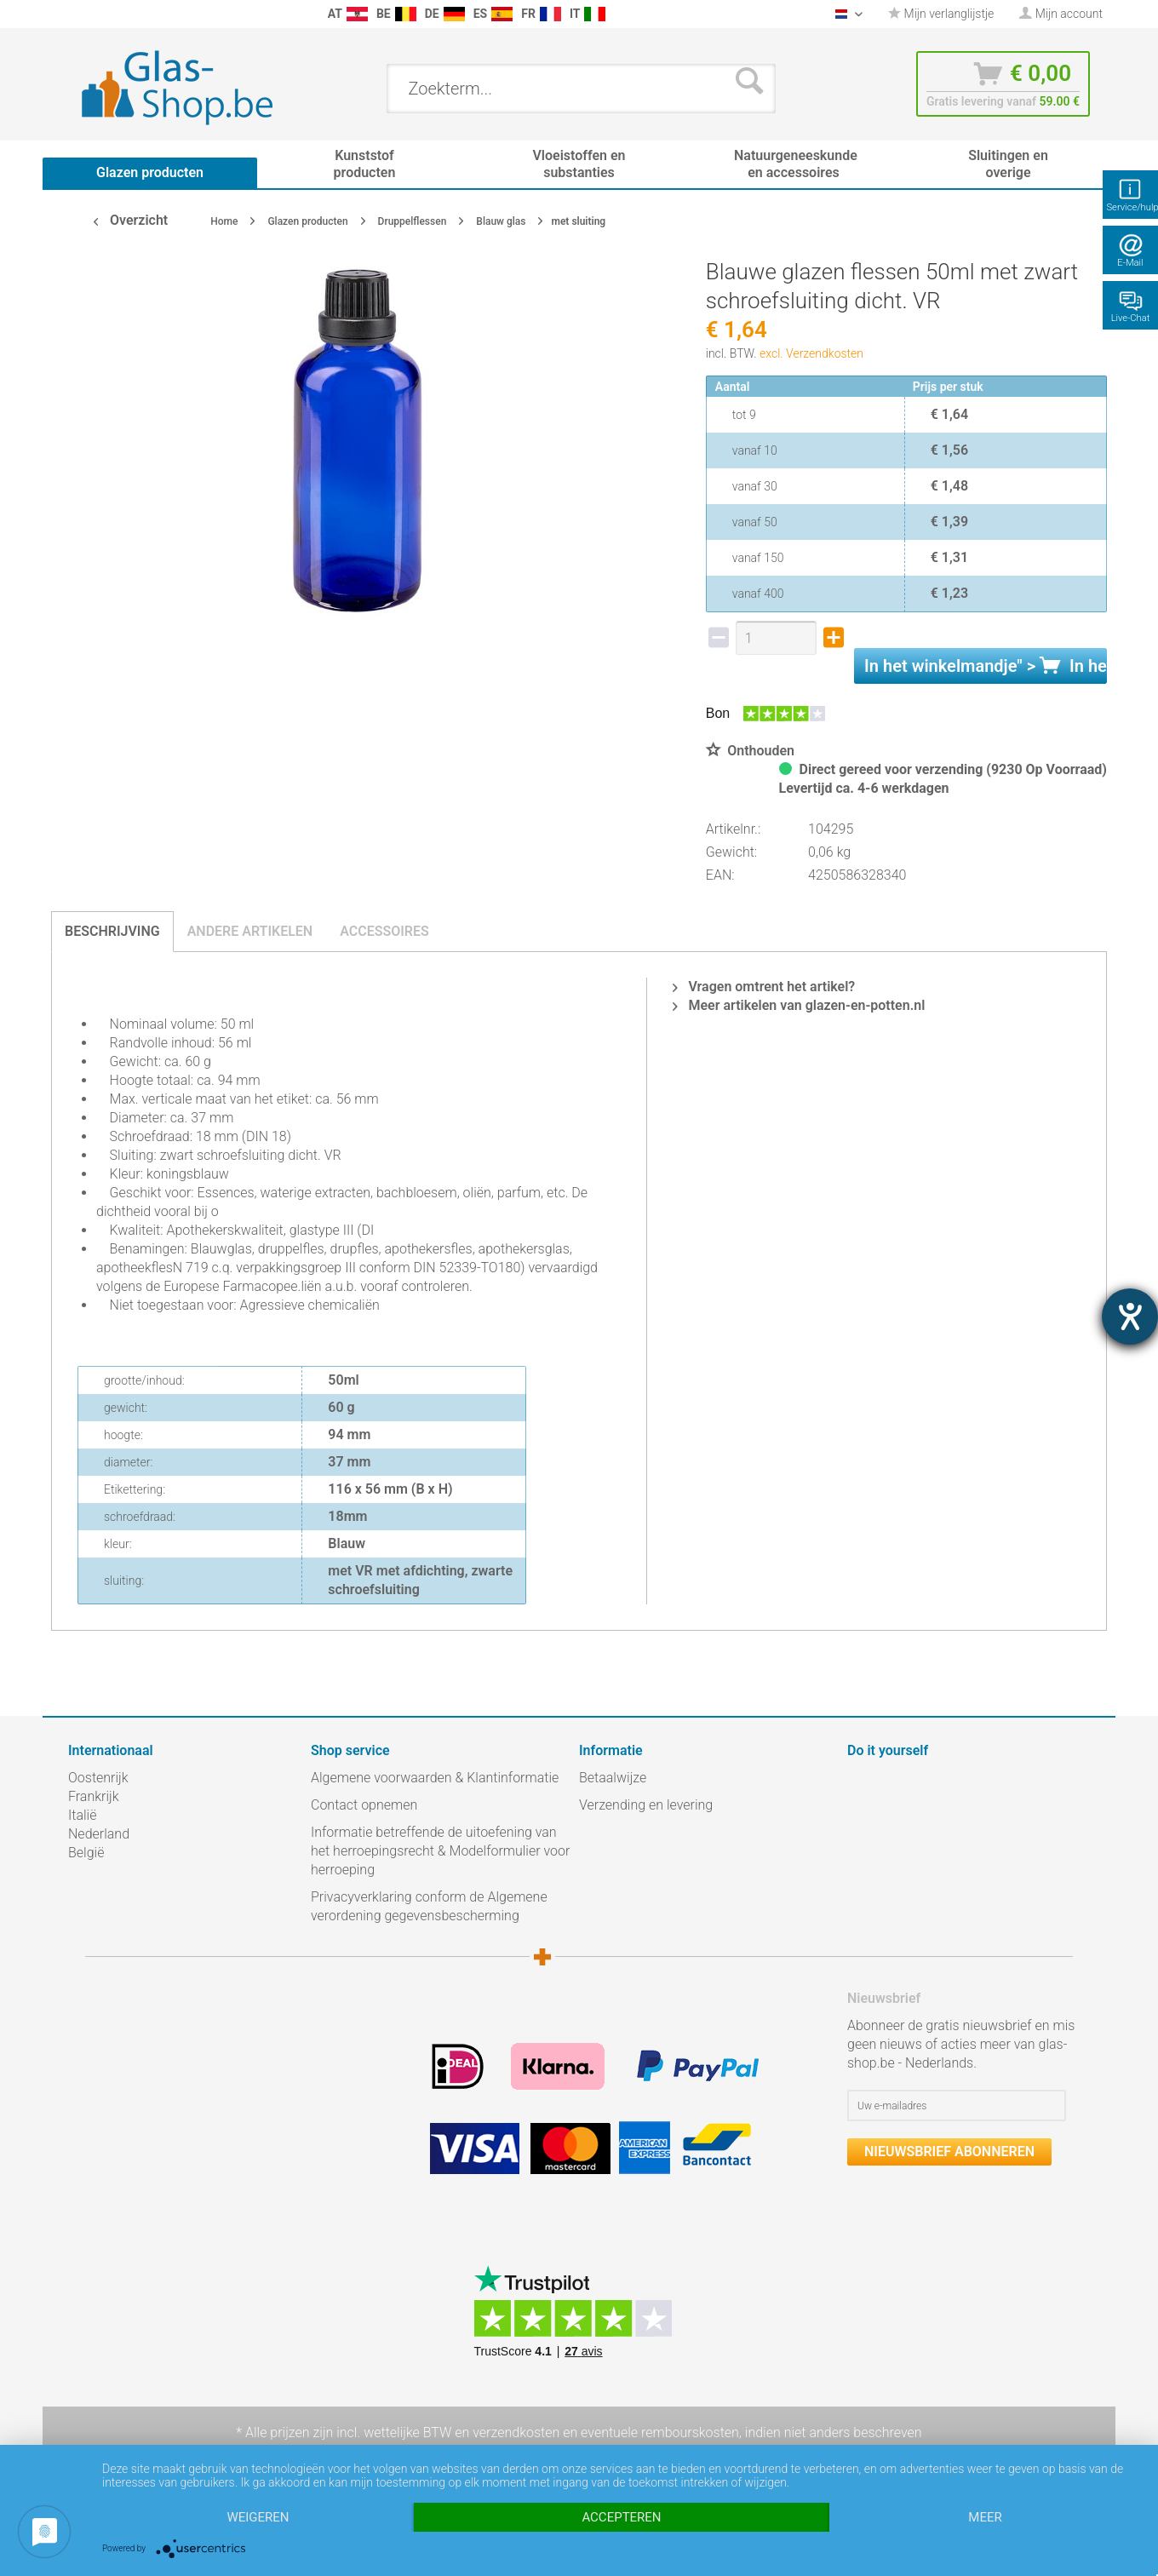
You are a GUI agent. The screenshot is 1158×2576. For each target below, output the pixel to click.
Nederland (98, 1834)
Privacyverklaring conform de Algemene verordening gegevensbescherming (429, 1906)
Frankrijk (93, 1796)
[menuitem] (77, 14)
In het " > (985, 666)
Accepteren (621, 2517)
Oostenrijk (98, 1778)
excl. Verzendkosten (811, 353)
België (86, 1853)
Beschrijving (112, 931)
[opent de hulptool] (1130, 1316)
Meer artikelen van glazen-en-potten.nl (799, 1005)
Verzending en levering (646, 1805)
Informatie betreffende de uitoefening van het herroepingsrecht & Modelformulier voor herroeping (440, 1851)
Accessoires (384, 931)
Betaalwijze (612, 1778)
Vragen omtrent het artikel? (764, 986)
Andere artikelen (250, 931)
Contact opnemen (364, 1805)
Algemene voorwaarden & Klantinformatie (435, 1778)
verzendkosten (516, 2432)
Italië (82, 1815)
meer (984, 2517)
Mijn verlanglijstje (941, 13)
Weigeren (257, 2517)
